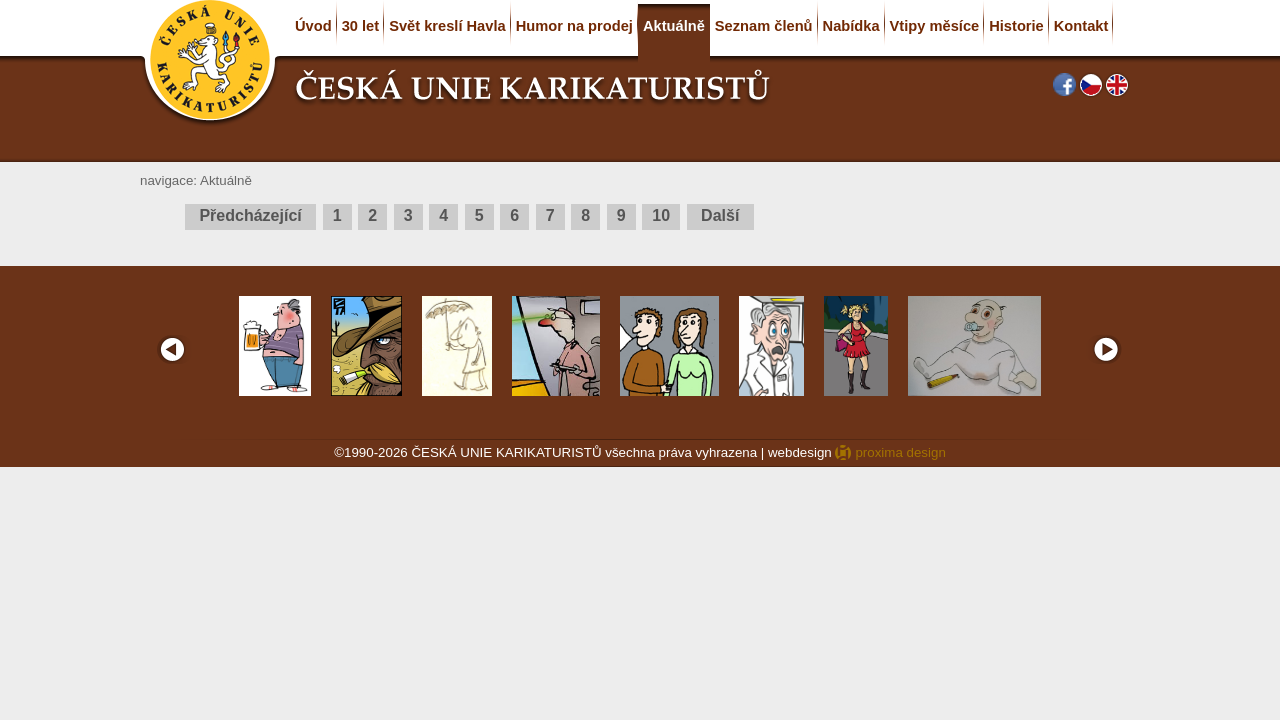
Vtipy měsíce (935, 26)
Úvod (313, 26)
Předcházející (250, 215)
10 (661, 215)
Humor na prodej (574, 26)
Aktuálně (674, 26)
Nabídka (851, 26)
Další (720, 215)
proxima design (900, 452)
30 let (360, 26)
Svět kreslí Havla (447, 26)
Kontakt (1081, 26)
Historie (1016, 26)
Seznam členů (764, 26)
